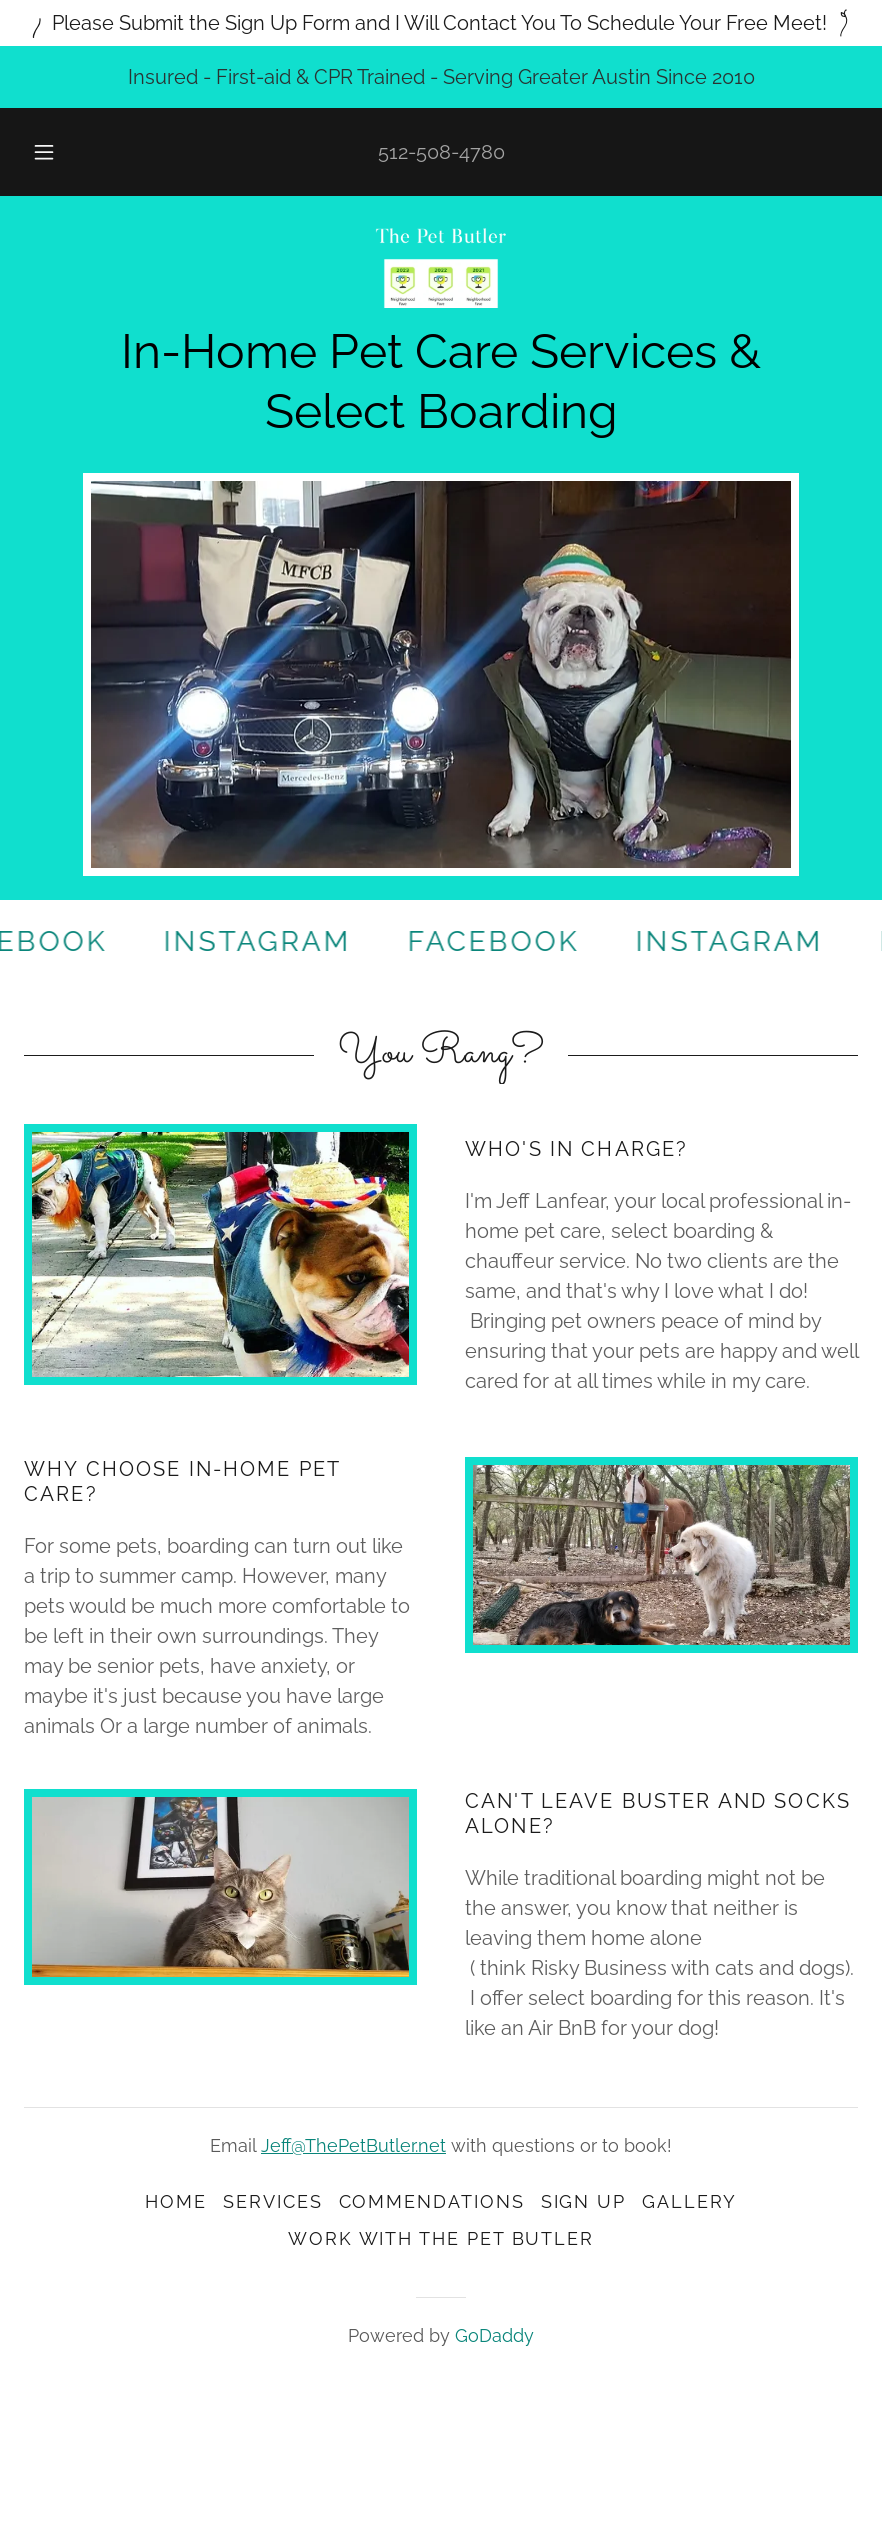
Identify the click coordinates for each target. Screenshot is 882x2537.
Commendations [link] (432, 2201)
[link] (441, 268)
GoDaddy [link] (494, 2335)
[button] (61, 152)
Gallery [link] (689, 2201)
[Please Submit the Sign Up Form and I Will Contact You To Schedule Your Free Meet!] (441, 23)
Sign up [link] (583, 2201)
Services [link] (272, 2201)
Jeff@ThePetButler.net (353, 2145)
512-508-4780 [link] (441, 152)
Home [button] (176, 2201)
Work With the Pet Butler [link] (441, 2238)
